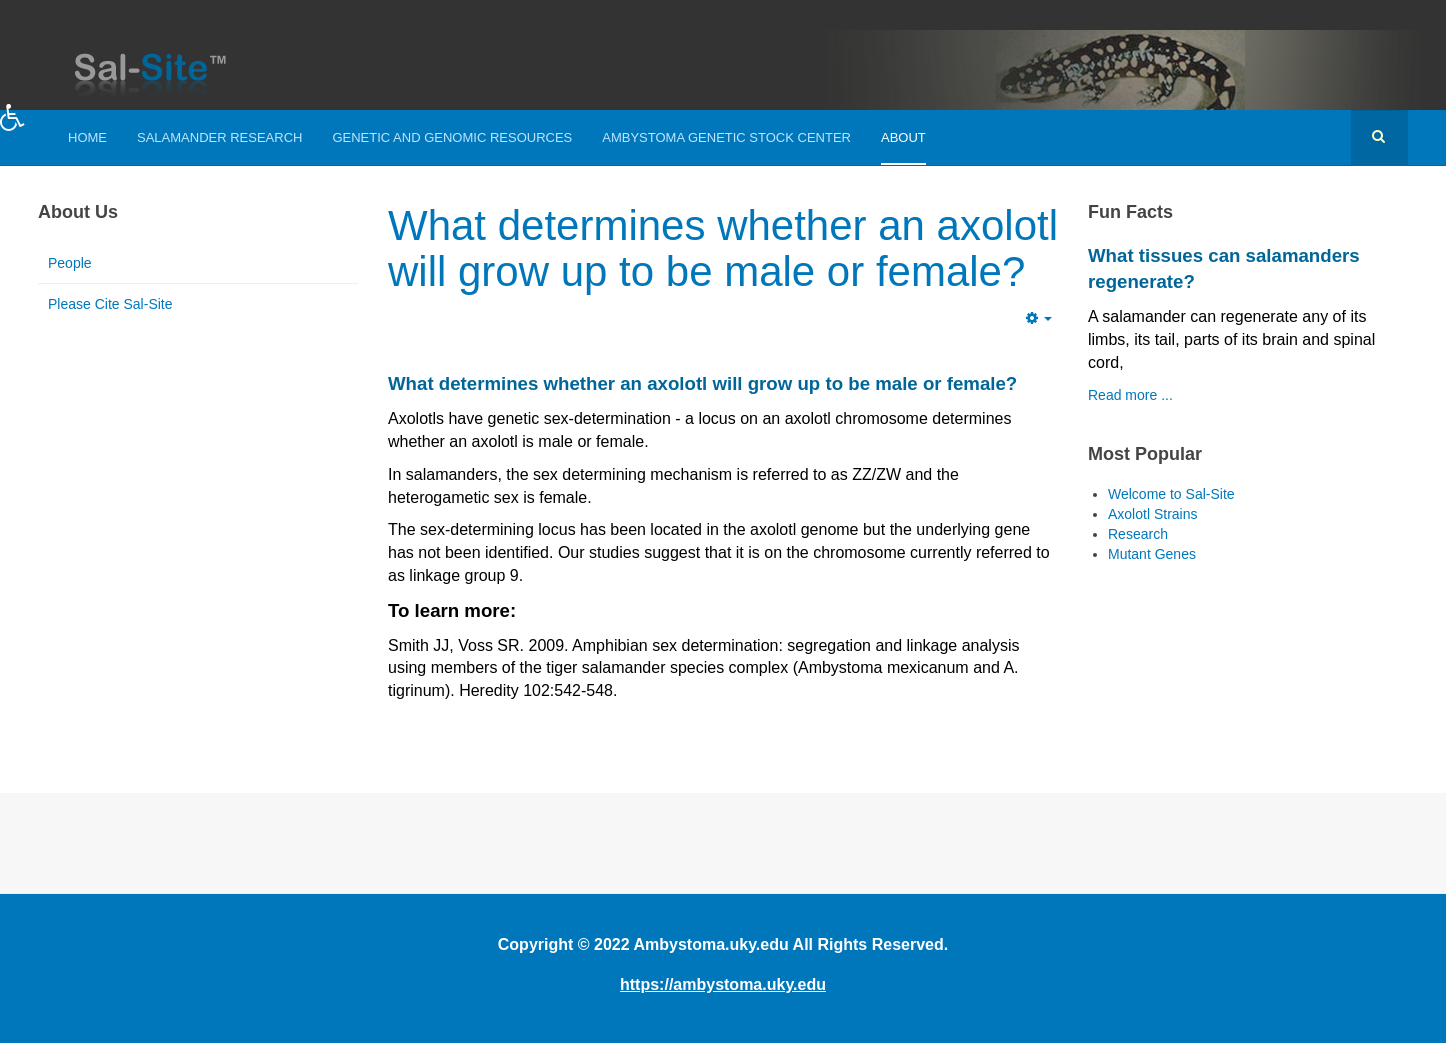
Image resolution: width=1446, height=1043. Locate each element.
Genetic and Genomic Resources (452, 137)
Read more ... (1130, 395)
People (70, 263)
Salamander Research (219, 137)
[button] (33, 132)
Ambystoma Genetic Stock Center (726, 137)
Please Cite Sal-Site (110, 304)
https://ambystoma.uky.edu (723, 984)
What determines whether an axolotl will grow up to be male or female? (723, 248)
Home (87, 137)
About (903, 137)
